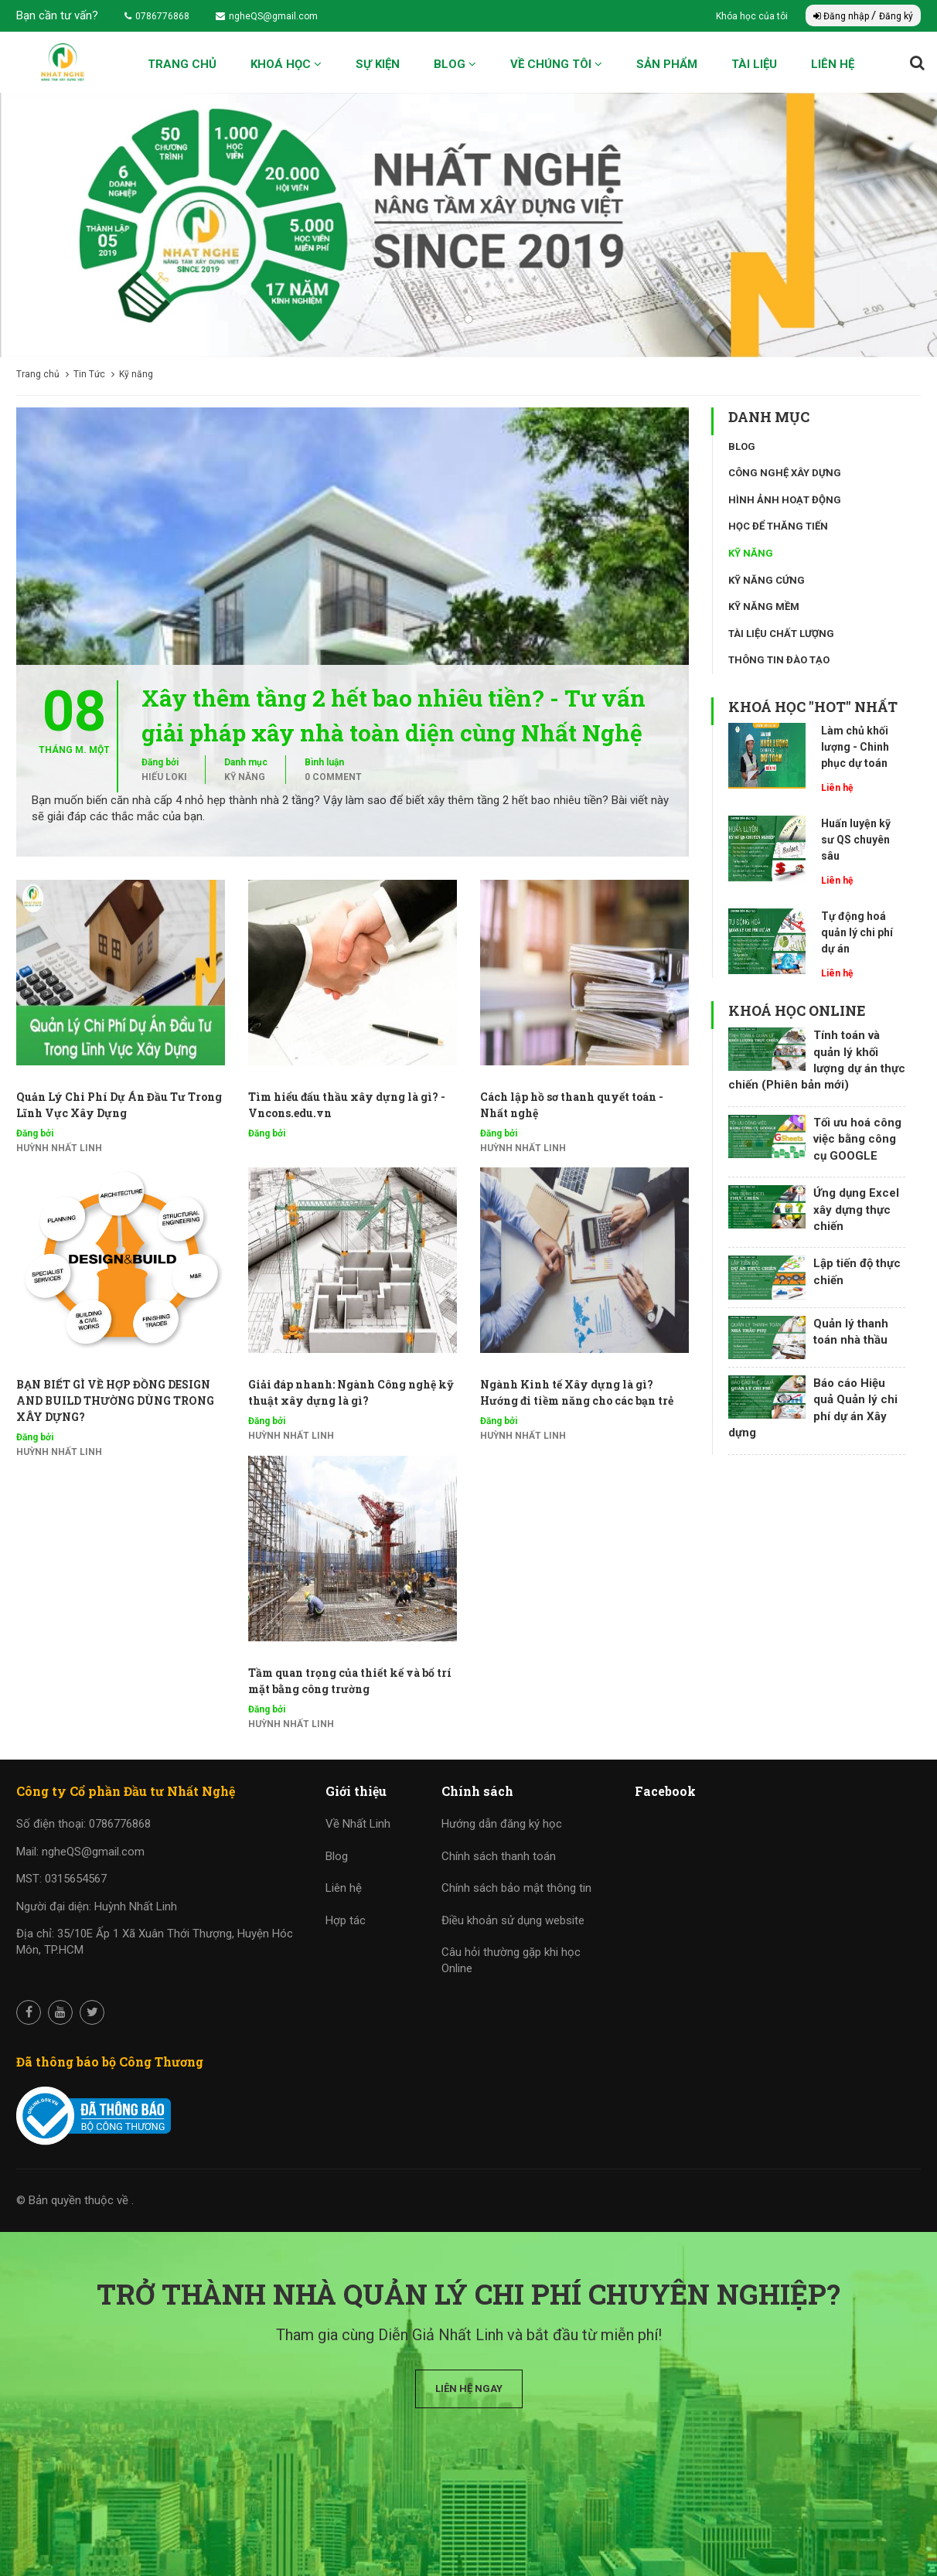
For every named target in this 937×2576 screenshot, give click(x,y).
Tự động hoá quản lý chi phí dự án (857, 932)
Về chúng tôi (556, 64)
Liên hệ (832, 64)
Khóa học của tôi (753, 16)
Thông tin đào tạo (779, 660)
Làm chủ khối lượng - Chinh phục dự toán (855, 746)
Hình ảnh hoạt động (784, 500)
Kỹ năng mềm (763, 606)
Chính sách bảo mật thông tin (516, 1888)
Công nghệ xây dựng (784, 473)
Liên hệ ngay (469, 2388)
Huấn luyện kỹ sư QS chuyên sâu (856, 839)
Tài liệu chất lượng (781, 633)
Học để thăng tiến (778, 526)
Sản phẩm (666, 64)
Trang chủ (182, 64)
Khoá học (286, 64)
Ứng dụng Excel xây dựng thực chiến (856, 1209)
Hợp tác (345, 1920)
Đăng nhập (842, 16)
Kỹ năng (244, 777)
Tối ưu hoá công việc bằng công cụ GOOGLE (857, 1139)
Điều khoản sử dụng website (512, 1920)
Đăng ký (896, 16)
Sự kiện (378, 64)
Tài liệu (754, 64)
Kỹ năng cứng (766, 580)
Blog (455, 64)
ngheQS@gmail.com (267, 16)
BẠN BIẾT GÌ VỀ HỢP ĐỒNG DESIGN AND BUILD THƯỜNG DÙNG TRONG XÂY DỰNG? (115, 1400)
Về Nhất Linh (357, 1824)
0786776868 (156, 16)
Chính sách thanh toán (498, 1856)
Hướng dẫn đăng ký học (501, 1824)
